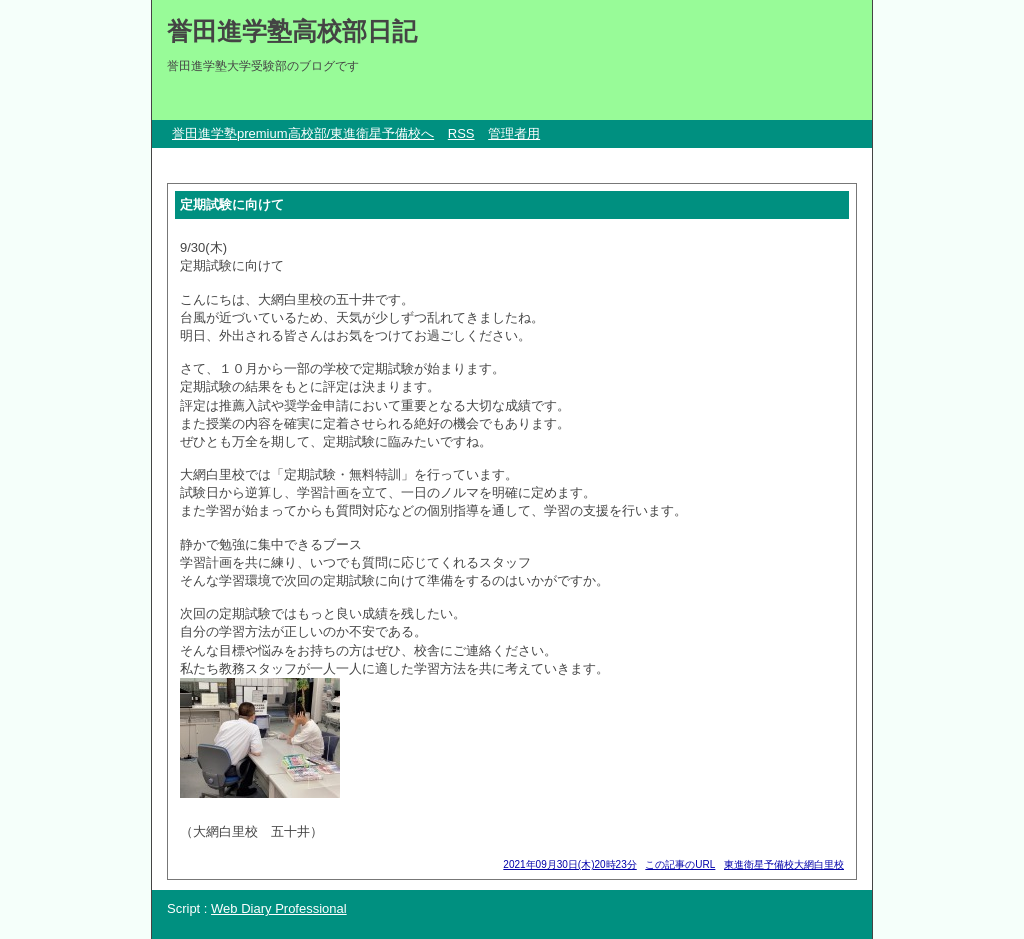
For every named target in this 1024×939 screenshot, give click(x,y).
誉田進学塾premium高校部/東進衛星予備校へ (303, 133)
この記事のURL (680, 864)
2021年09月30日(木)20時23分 (569, 864)
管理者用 (514, 133)
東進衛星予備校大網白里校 (784, 864)
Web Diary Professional (279, 908)
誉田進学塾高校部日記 (292, 31)
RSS (461, 133)
